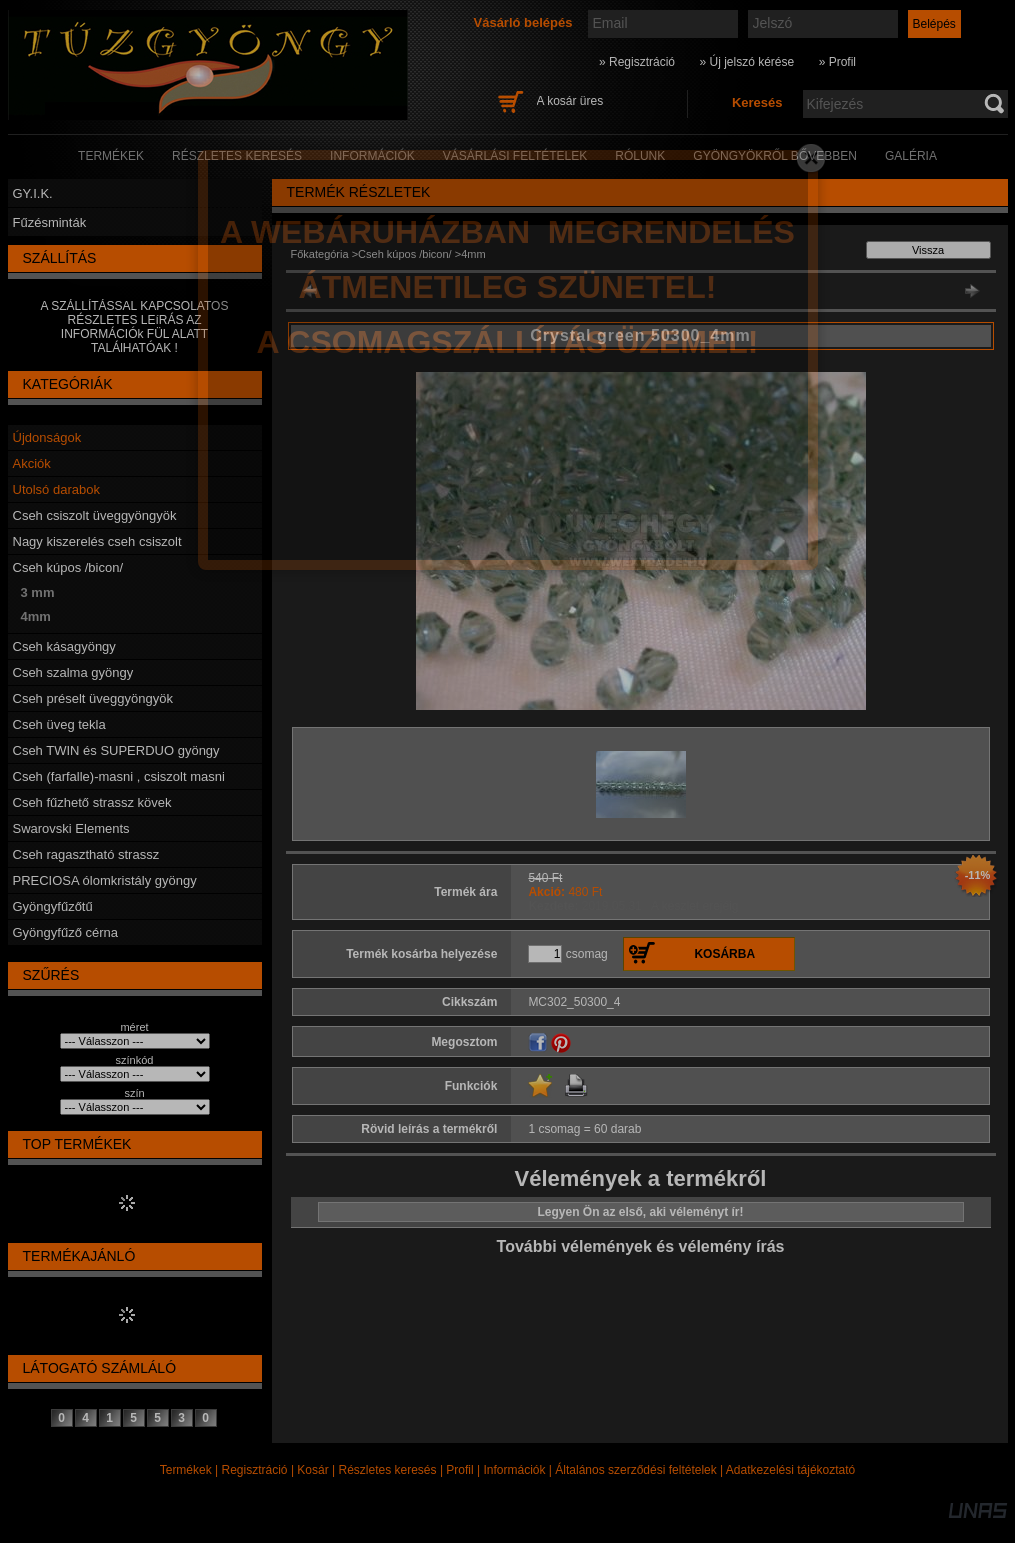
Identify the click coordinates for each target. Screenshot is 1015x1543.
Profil (459, 1470)
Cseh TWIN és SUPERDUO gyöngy (116, 750)
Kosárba (724, 954)
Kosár (312, 1470)
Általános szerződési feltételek (635, 1470)
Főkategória (320, 254)
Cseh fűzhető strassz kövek (92, 802)
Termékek (186, 1470)
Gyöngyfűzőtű (53, 906)
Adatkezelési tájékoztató (790, 1470)
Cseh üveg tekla (59, 724)
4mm (36, 616)
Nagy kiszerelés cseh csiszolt (97, 541)
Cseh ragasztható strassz (86, 854)
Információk (514, 1470)
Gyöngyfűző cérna (66, 932)
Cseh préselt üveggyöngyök (93, 698)
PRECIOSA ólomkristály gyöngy (105, 880)
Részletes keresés (388, 1470)
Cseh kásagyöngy (64, 646)
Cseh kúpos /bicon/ (68, 567)
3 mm (38, 592)
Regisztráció (255, 1470)
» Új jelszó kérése (746, 62)
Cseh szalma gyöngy (73, 672)
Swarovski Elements (71, 828)
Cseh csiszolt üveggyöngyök (95, 515)
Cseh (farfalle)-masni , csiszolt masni (119, 776)
